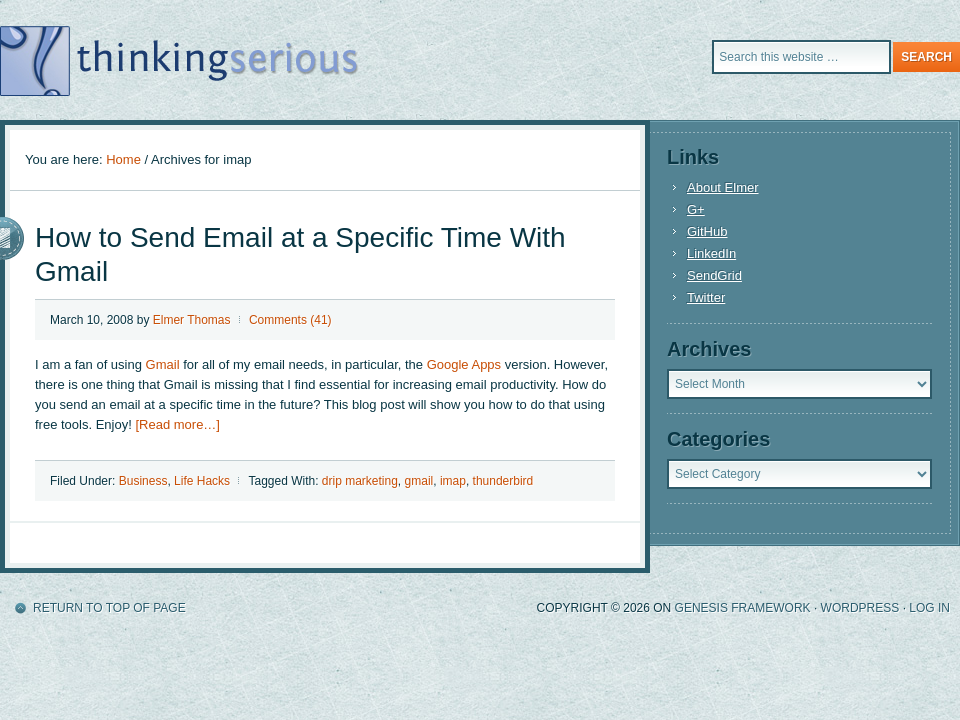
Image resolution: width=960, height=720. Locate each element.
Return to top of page (109, 608)
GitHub (707, 231)
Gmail (163, 364)
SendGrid (714, 275)
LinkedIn (711, 253)
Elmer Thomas (192, 320)
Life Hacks (202, 481)
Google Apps (464, 364)
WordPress (860, 608)
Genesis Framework (743, 608)
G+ (696, 209)
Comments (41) (290, 320)
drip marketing (360, 481)
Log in (929, 608)
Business (143, 481)
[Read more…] (177, 424)
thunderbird (503, 481)
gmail (419, 481)
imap (453, 481)
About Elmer (723, 187)
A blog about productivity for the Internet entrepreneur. (265, 60)
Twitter (706, 297)
